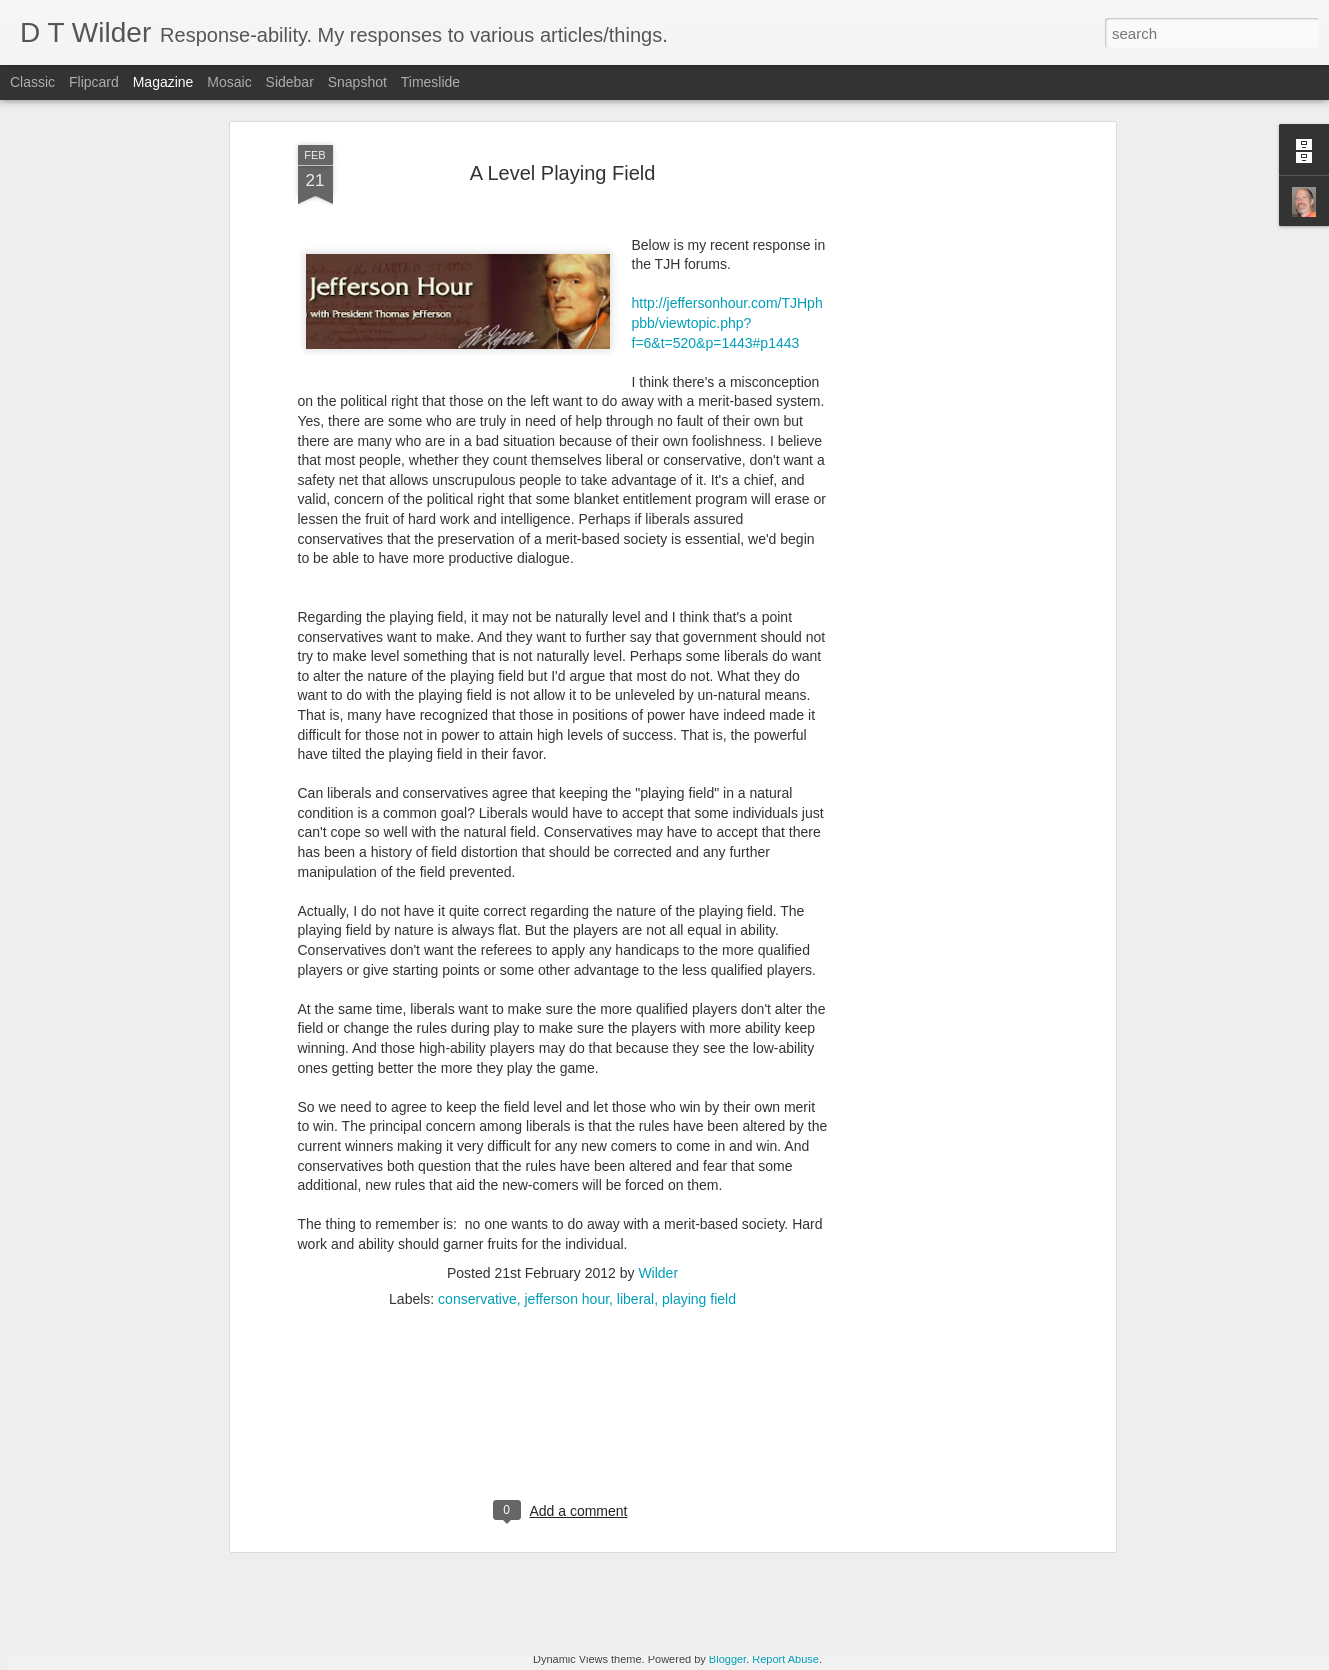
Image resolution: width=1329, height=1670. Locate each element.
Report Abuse (785, 1659)
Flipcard (94, 82)
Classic (32, 82)
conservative (477, 1138)
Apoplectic (276, 1508)
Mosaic (229, 82)
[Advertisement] (563, 1267)
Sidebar (290, 82)
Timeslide (430, 82)
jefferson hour (566, 1138)
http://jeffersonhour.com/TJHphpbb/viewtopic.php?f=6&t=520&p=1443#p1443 (727, 162)
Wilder (658, 1112)
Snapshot (357, 82)
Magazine (163, 82)
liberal (635, 1138)
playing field (699, 1138)
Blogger (727, 1659)
